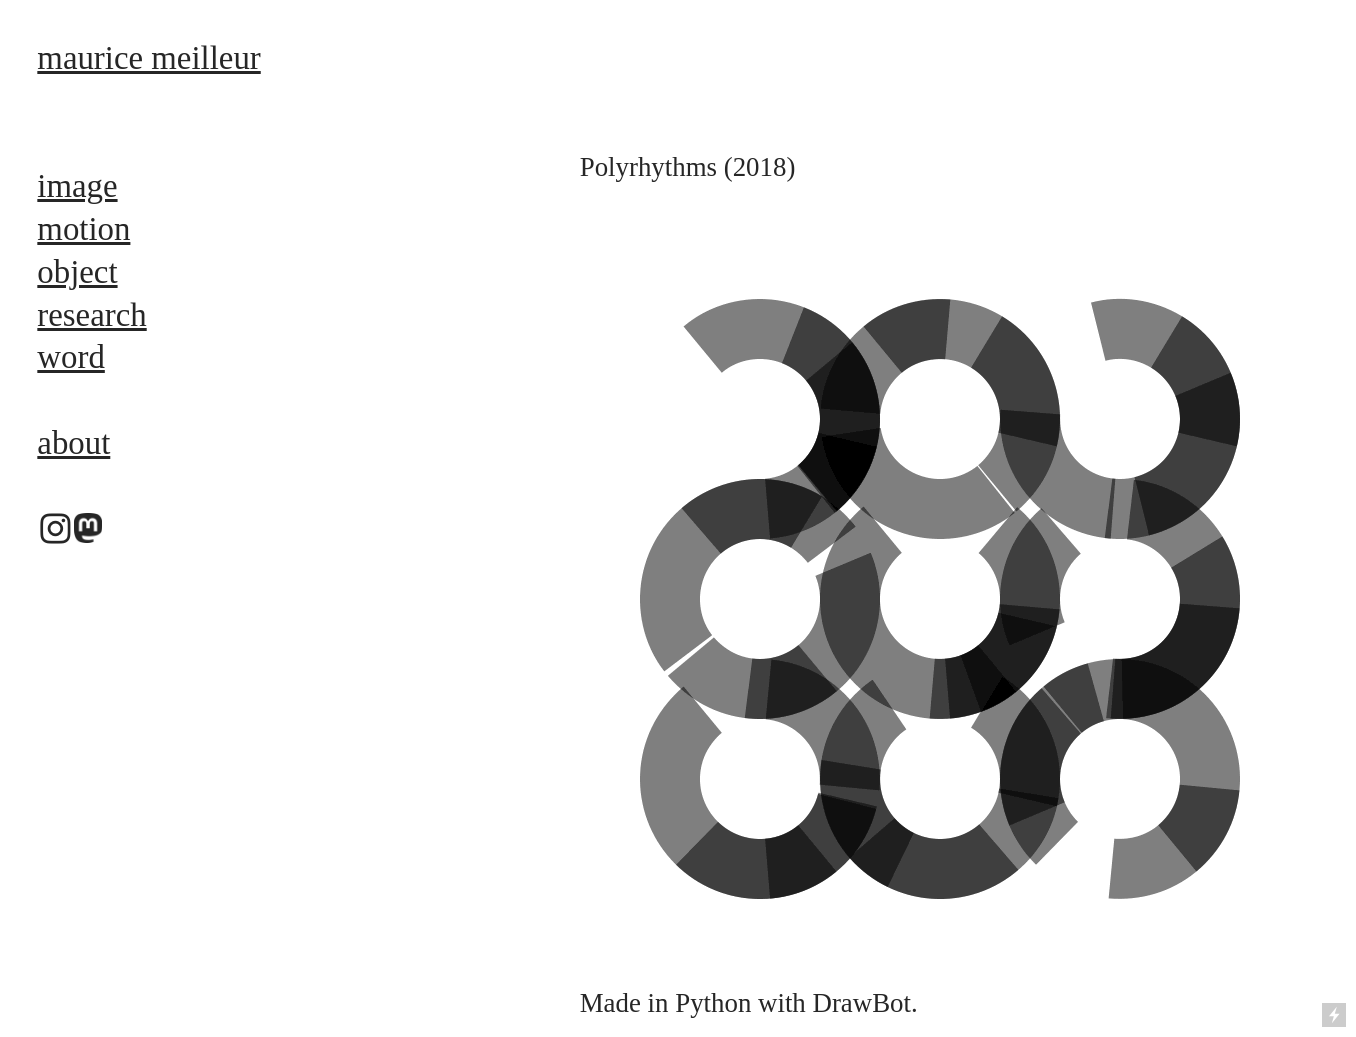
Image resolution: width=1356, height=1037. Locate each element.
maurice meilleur (148, 58)
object (77, 272)
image (77, 186)
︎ (55, 530)
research (91, 315)
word (71, 357)
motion (83, 229)
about (73, 443)
